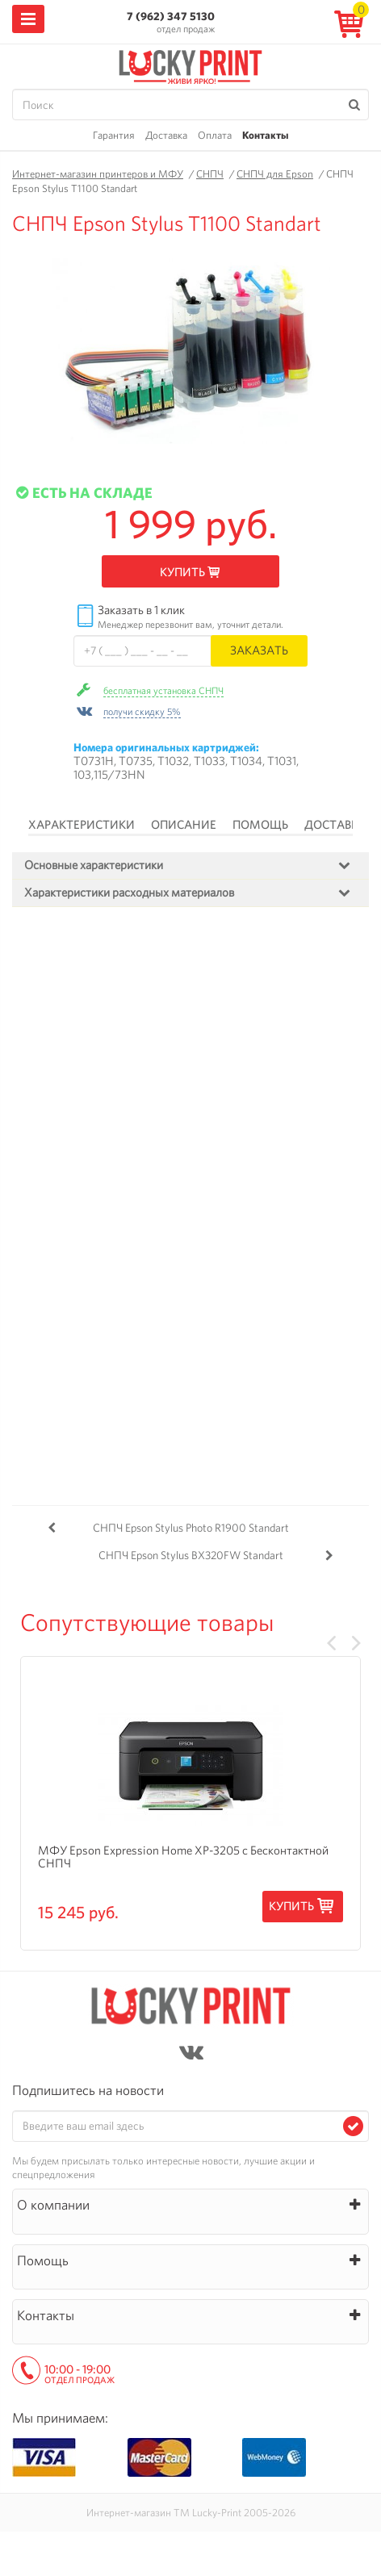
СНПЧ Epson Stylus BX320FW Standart (190, 1555)
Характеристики (81, 825)
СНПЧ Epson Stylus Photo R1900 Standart (191, 1527)
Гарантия (114, 135)
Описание (183, 825)
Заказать (259, 650)
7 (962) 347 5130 (171, 16)
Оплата (215, 135)
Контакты (265, 135)
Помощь (260, 825)
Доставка (166, 135)
